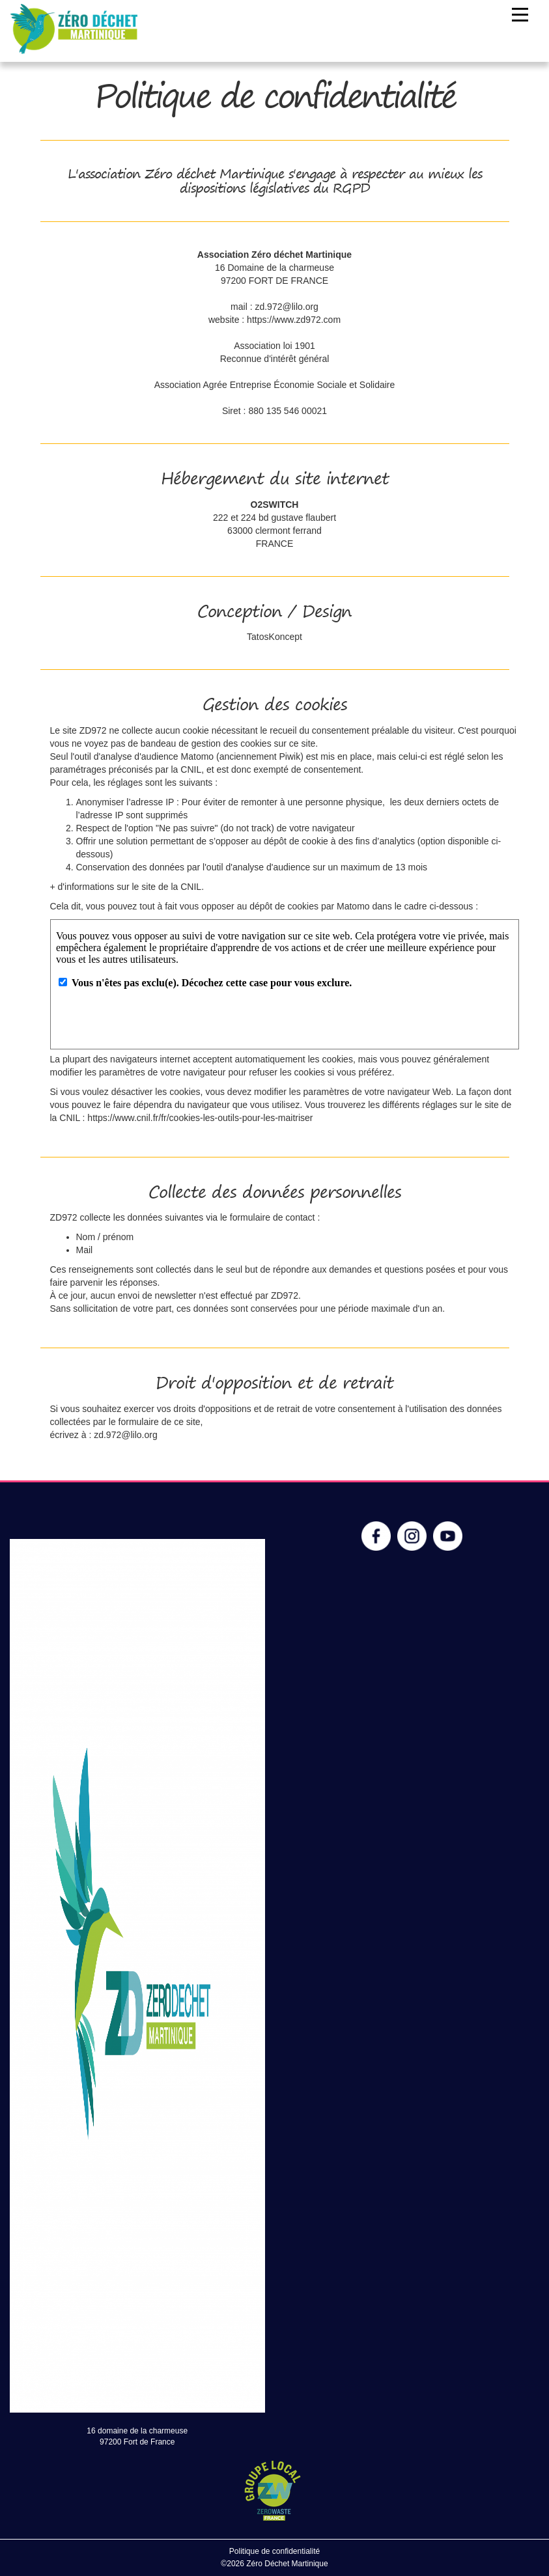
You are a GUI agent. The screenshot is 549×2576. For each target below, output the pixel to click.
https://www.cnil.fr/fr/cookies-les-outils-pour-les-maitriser (200, 1118)
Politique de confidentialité (274, 2551)
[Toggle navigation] (520, 14)
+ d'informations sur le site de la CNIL (126, 886)
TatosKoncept (274, 636)
